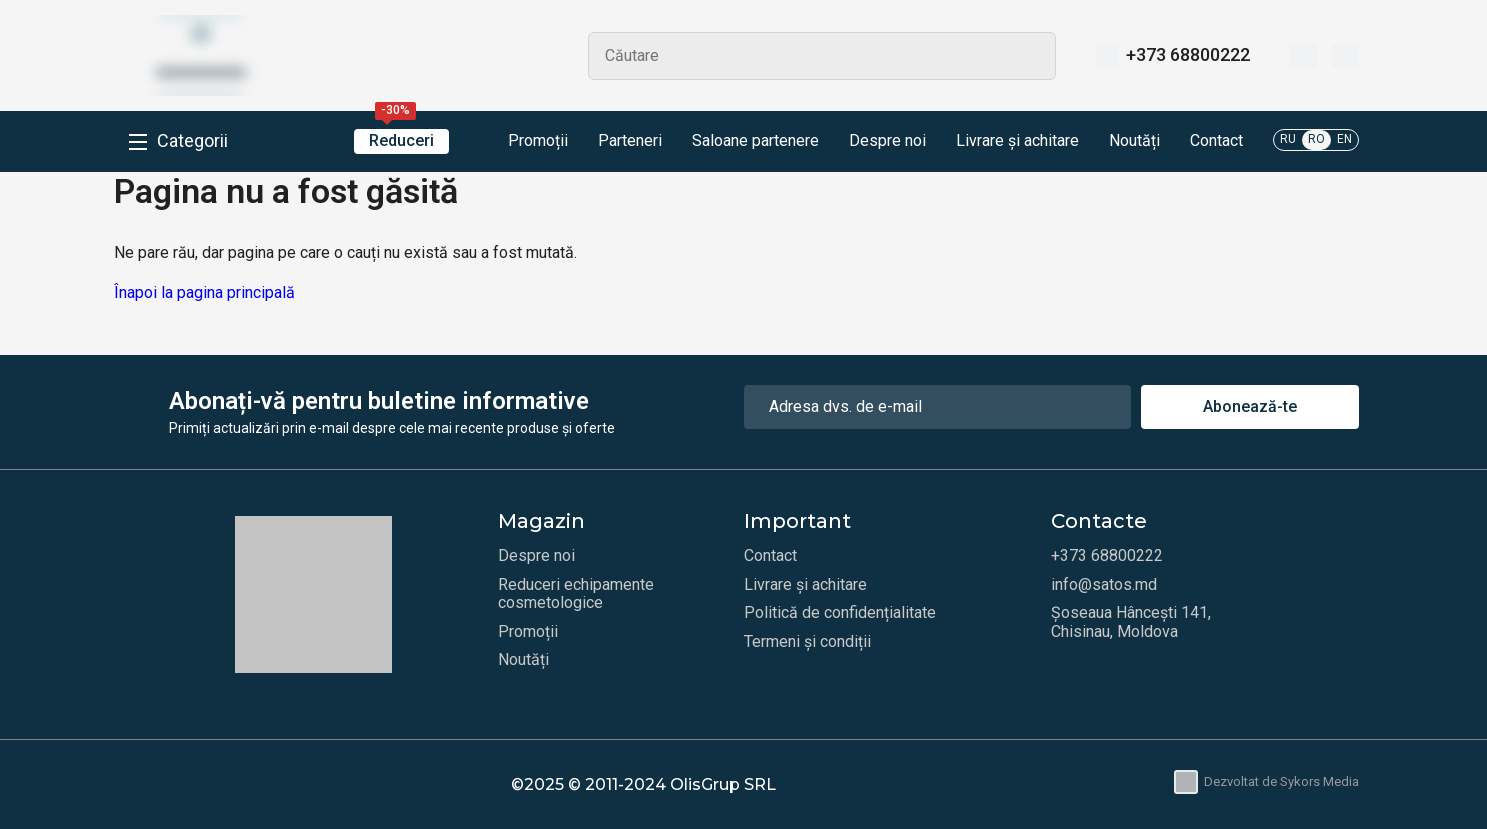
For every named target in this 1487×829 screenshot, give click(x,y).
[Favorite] (1303, 56)
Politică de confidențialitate (840, 613)
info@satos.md (1104, 585)
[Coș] (1345, 56)
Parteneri (630, 141)
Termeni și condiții (807, 642)
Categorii (192, 141)
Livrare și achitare (1017, 141)
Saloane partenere (755, 141)
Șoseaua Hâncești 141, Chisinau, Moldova (1131, 622)
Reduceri (401, 139)
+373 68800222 (1188, 55)
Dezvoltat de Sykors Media (1266, 782)
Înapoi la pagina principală (204, 292)
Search (1032, 56)
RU (1288, 139)
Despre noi (887, 141)
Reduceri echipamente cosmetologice (576, 594)
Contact (1216, 141)
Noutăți (1134, 141)
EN (1344, 139)
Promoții (523, 142)
